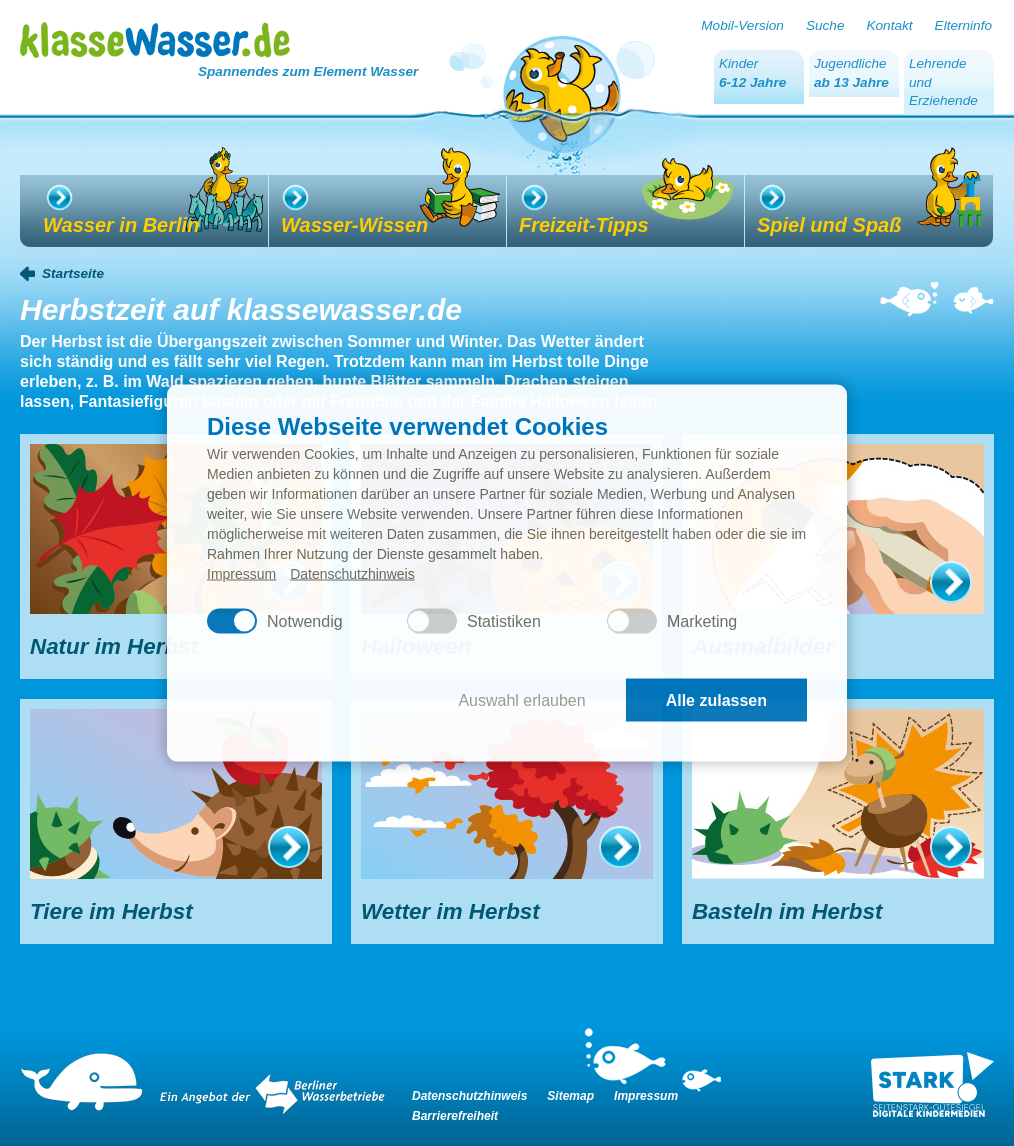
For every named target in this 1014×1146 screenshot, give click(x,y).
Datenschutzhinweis (352, 574)
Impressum (241, 574)
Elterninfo (963, 25)
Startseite (73, 273)
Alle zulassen (716, 699)
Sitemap (570, 1096)
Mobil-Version (742, 25)
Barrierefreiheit (455, 1116)
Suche (825, 25)
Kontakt (889, 25)
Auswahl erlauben (521, 699)
